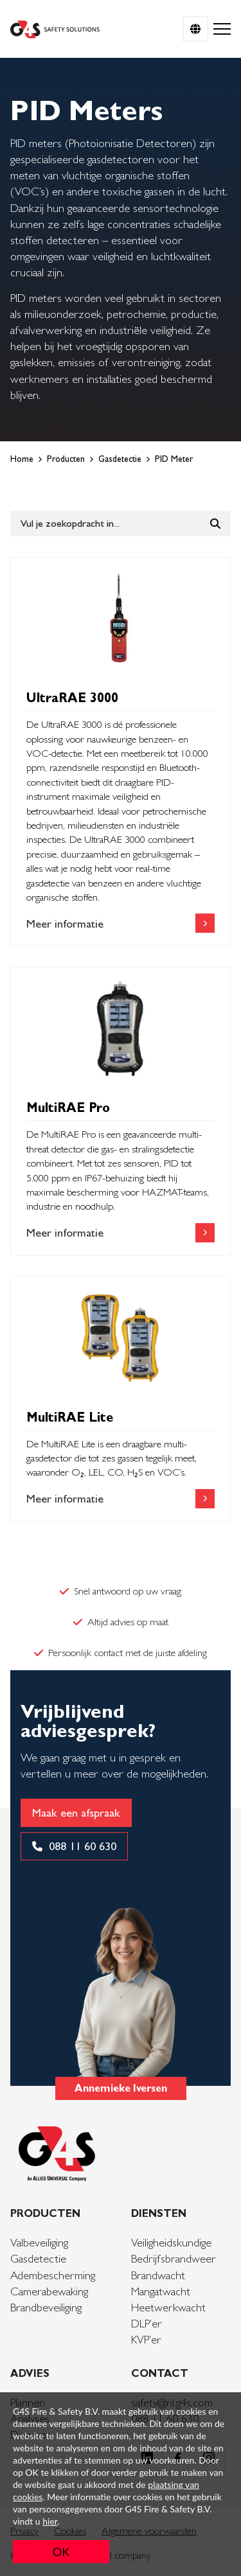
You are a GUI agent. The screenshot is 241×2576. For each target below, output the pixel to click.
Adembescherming (52, 2275)
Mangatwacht (160, 2291)
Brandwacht (158, 2275)
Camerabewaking (49, 2291)
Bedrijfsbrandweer (173, 2258)
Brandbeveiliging (46, 2307)
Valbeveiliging (39, 2242)
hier (49, 2521)
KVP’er (146, 2339)
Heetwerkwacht (168, 2307)
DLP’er (146, 2323)
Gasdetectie (38, 2258)
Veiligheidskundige (171, 2242)
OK (61, 2552)
